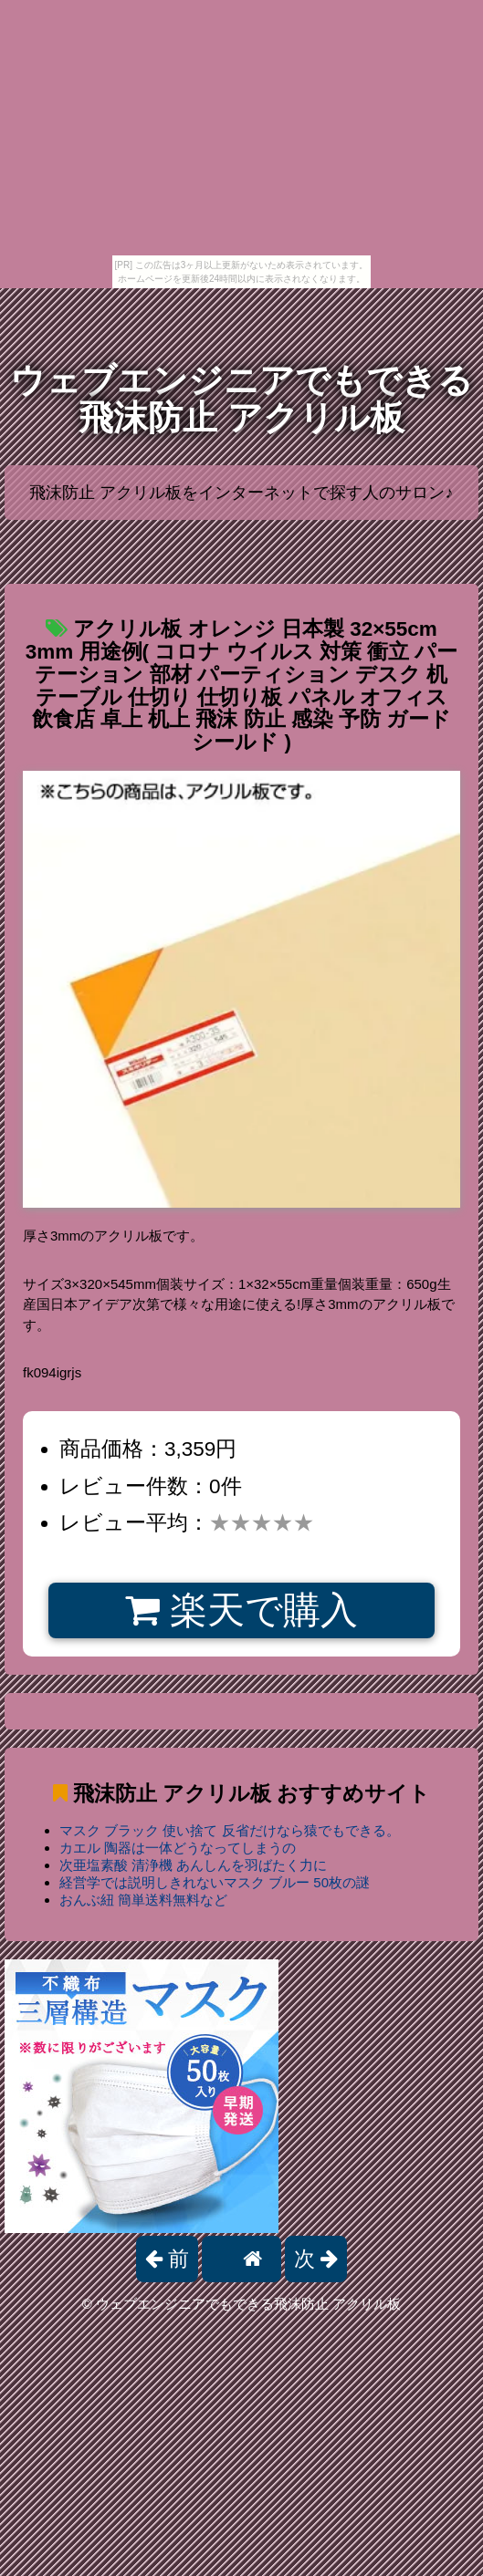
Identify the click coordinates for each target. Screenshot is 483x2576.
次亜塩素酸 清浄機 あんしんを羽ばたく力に (193, 1865)
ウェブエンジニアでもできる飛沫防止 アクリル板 (241, 399)
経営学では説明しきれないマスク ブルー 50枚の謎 (214, 1882)
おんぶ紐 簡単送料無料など (143, 1899)
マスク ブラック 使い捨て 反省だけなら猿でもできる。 (229, 1830)
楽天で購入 (241, 1610)
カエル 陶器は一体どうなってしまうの (177, 1847)
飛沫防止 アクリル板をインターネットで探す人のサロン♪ (241, 492)
